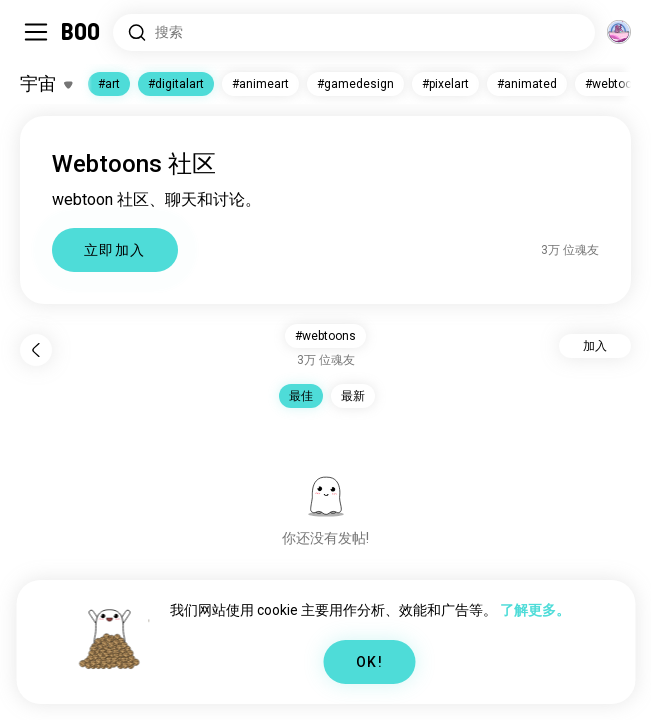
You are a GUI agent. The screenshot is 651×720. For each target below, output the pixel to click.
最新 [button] (353, 396)
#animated (527, 84)
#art (109, 84)
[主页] (81, 32)
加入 (595, 346)
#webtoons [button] (325, 336)
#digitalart (176, 84)
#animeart (260, 84)
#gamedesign (355, 84)
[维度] (619, 32)
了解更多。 (535, 610)
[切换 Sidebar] (36, 32)
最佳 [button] (301, 396)
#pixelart (445, 84)
